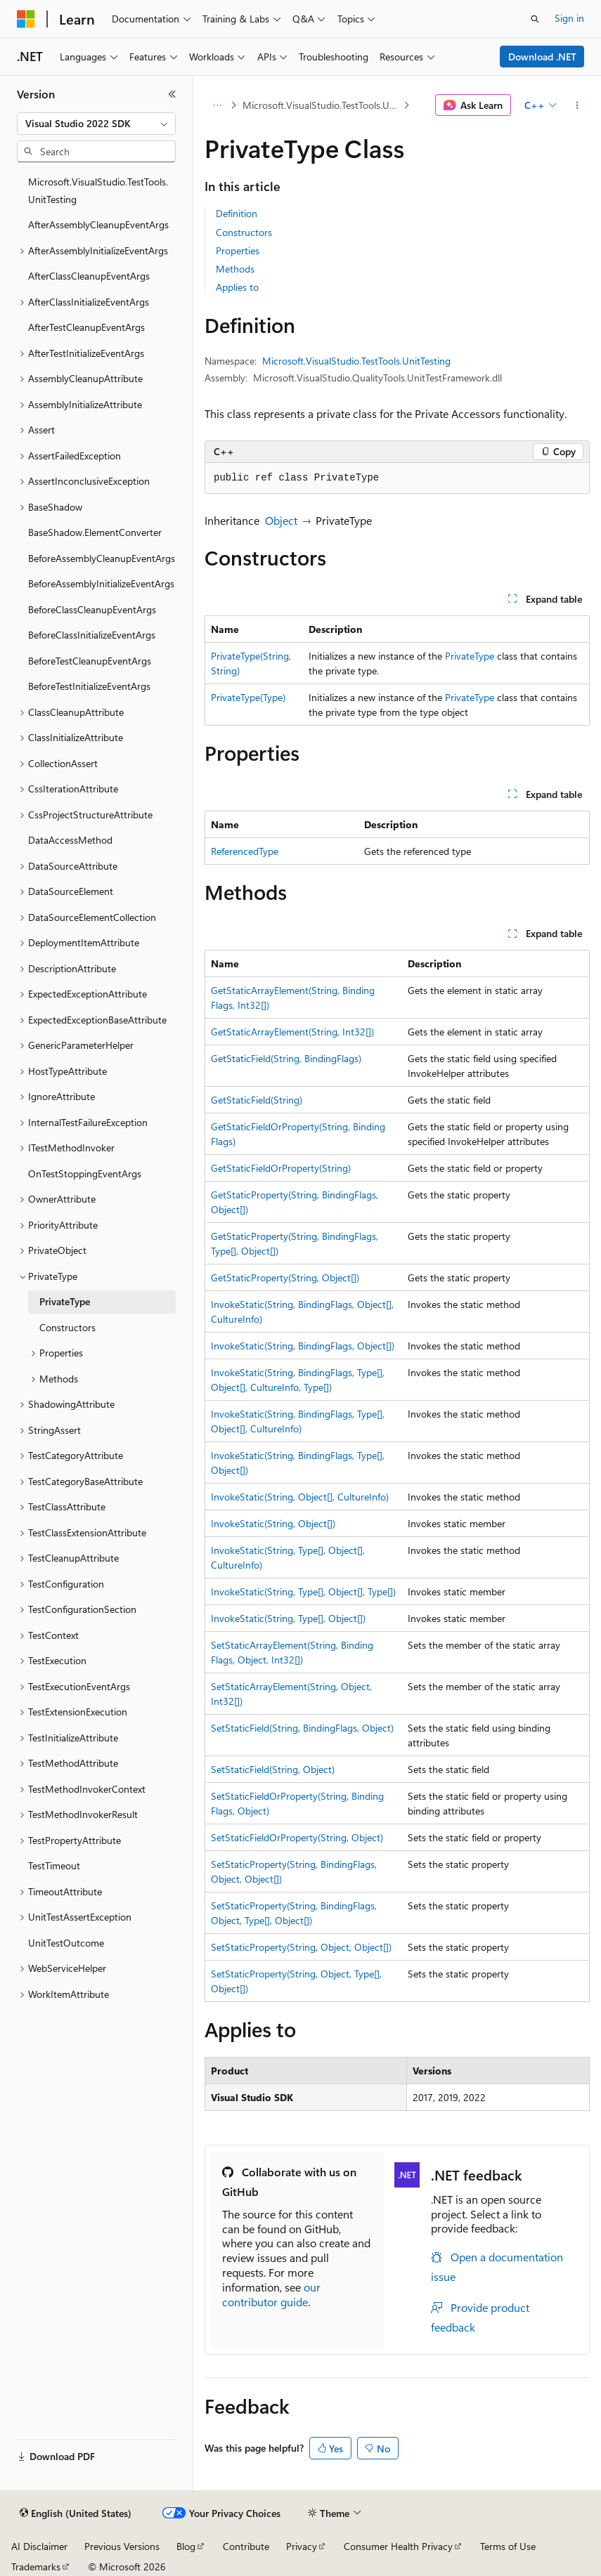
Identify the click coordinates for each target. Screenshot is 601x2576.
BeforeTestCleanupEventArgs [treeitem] (89, 660)
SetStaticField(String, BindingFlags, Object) (302, 1727)
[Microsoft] (26, 19)
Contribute (246, 2546)
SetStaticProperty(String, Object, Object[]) (301, 1947)
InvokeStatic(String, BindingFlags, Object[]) (302, 1345)
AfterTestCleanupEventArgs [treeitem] (86, 327)
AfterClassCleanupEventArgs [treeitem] (89, 275)
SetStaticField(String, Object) (273, 1769)
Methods (235, 268)
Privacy (301, 2546)
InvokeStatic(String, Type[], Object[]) (288, 1618)
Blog (185, 2546)
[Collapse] (172, 94)
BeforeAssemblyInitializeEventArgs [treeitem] (101, 583)
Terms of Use (508, 2546)
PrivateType (469, 655)
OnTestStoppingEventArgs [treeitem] (84, 1173)
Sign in (569, 18)
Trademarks (35, 2566)
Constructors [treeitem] (67, 1327)
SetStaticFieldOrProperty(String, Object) (297, 1837)
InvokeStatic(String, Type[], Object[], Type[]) (303, 1591)
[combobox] (96, 123)
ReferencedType (244, 851)
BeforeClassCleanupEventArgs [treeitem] (92, 609)
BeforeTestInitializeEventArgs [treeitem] (89, 686)
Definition (236, 213)
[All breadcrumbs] (217, 105)
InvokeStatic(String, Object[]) (273, 1523)
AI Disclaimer (39, 2546)
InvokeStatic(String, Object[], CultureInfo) (300, 1496)
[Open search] (535, 19)
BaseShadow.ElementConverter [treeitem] (95, 532)
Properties (237, 250)
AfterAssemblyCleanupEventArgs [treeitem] (98, 224)
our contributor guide (271, 2294)
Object (281, 520)
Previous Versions (122, 2546)
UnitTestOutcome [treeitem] (66, 1942)
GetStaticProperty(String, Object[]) (285, 1277)
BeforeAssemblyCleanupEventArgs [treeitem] (101, 558)
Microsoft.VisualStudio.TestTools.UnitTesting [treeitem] (98, 190)
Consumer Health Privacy (398, 2546)
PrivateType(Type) (248, 697)
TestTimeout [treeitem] (54, 1865)
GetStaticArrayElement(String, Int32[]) (292, 1031)
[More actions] (577, 105)
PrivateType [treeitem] (64, 1301)
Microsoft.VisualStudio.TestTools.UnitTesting (322, 105)
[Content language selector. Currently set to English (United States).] (75, 2513)
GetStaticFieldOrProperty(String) (281, 1168)
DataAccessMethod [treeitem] (70, 839)
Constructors (244, 232)
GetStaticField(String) (256, 1099)
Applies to (237, 287)
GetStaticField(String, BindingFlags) (286, 1058)
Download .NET (542, 56)
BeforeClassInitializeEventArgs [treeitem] (91, 634)
